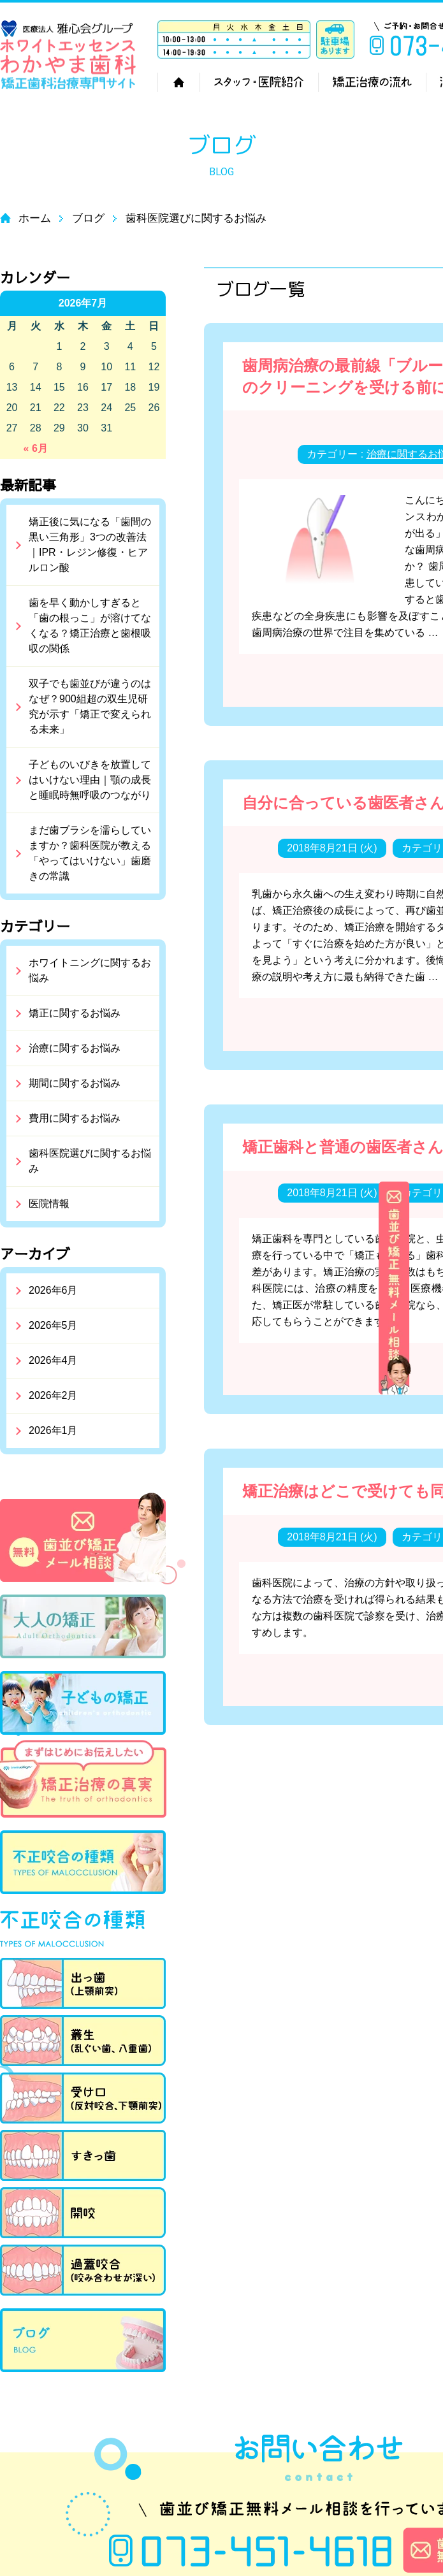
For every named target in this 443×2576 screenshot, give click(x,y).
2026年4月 (53, 1360)
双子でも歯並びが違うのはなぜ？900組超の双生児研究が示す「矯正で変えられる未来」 (90, 706)
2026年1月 (53, 1430)
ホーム (178, 82)
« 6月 (36, 448)
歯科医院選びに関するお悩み (90, 1161)
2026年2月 (53, 1395)
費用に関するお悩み (74, 1118)
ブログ (88, 218)
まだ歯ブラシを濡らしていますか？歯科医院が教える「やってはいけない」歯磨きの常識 (90, 853)
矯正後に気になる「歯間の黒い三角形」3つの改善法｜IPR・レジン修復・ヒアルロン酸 (90, 544)
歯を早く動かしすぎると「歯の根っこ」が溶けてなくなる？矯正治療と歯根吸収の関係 (90, 625)
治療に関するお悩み (74, 1048)
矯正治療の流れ (372, 82)
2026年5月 (53, 1325)
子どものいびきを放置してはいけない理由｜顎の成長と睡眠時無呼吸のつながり (90, 779)
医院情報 (49, 1203)
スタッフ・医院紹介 (259, 82)
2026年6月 (53, 1290)
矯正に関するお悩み (74, 1013)
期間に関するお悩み (74, 1083)
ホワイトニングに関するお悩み (90, 970)
